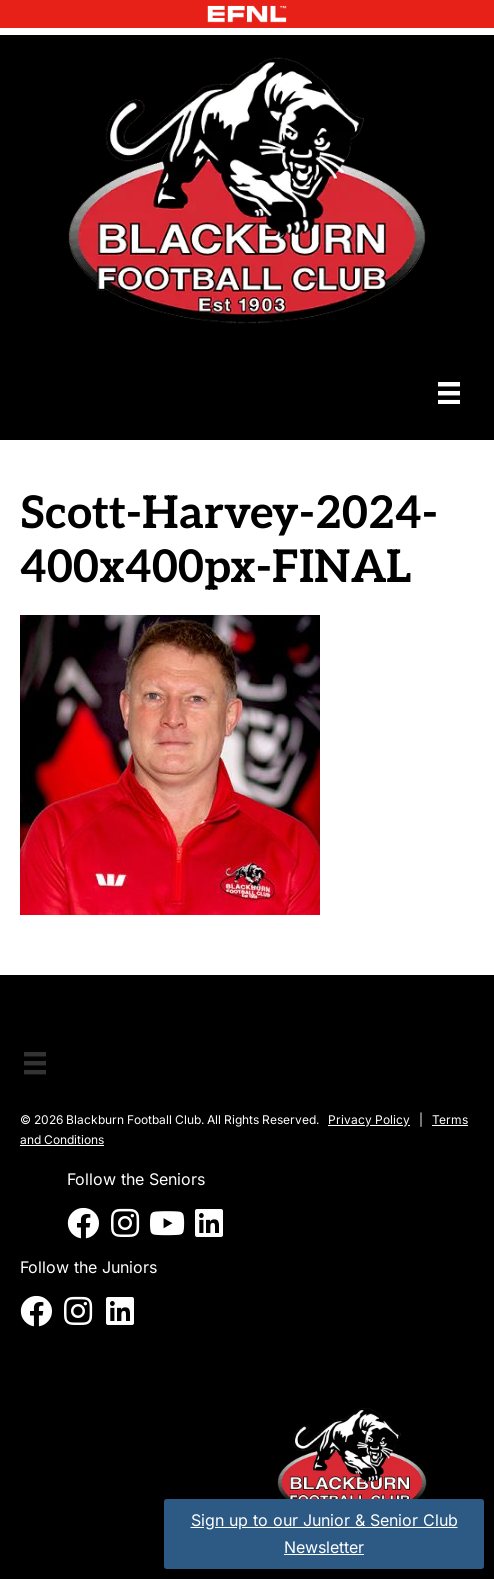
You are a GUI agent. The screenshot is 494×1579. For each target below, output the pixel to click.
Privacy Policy (369, 1119)
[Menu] (449, 392)
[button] (83, 1223)
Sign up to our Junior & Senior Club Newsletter (324, 1533)
